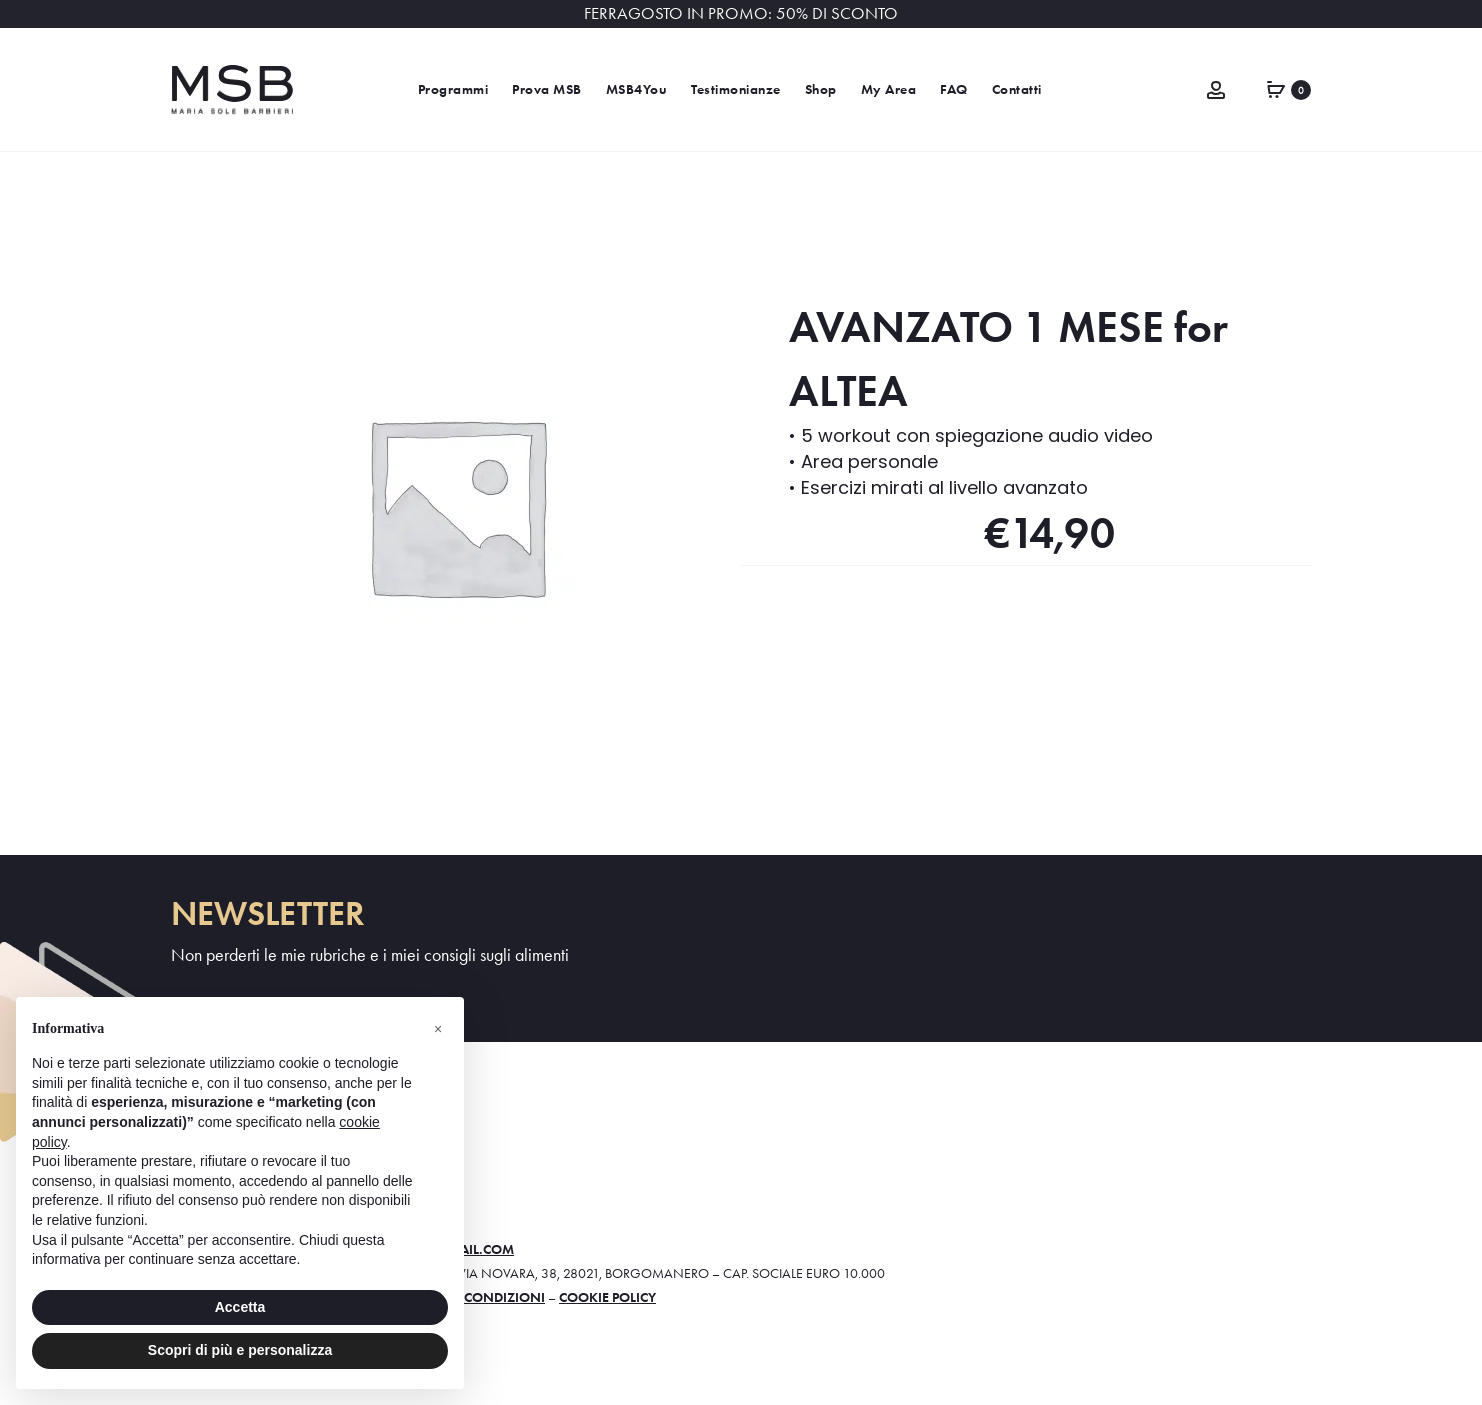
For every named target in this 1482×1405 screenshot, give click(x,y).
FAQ (954, 89)
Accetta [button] (240, 1307)
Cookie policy (607, 1297)
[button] (438, 1029)
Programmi (453, 89)
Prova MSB (547, 89)
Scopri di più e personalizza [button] (240, 1350)
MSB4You (637, 89)
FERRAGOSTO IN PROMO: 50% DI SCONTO (741, 13)
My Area (889, 89)
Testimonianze (736, 89)
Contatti (1017, 89)
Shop (821, 89)
